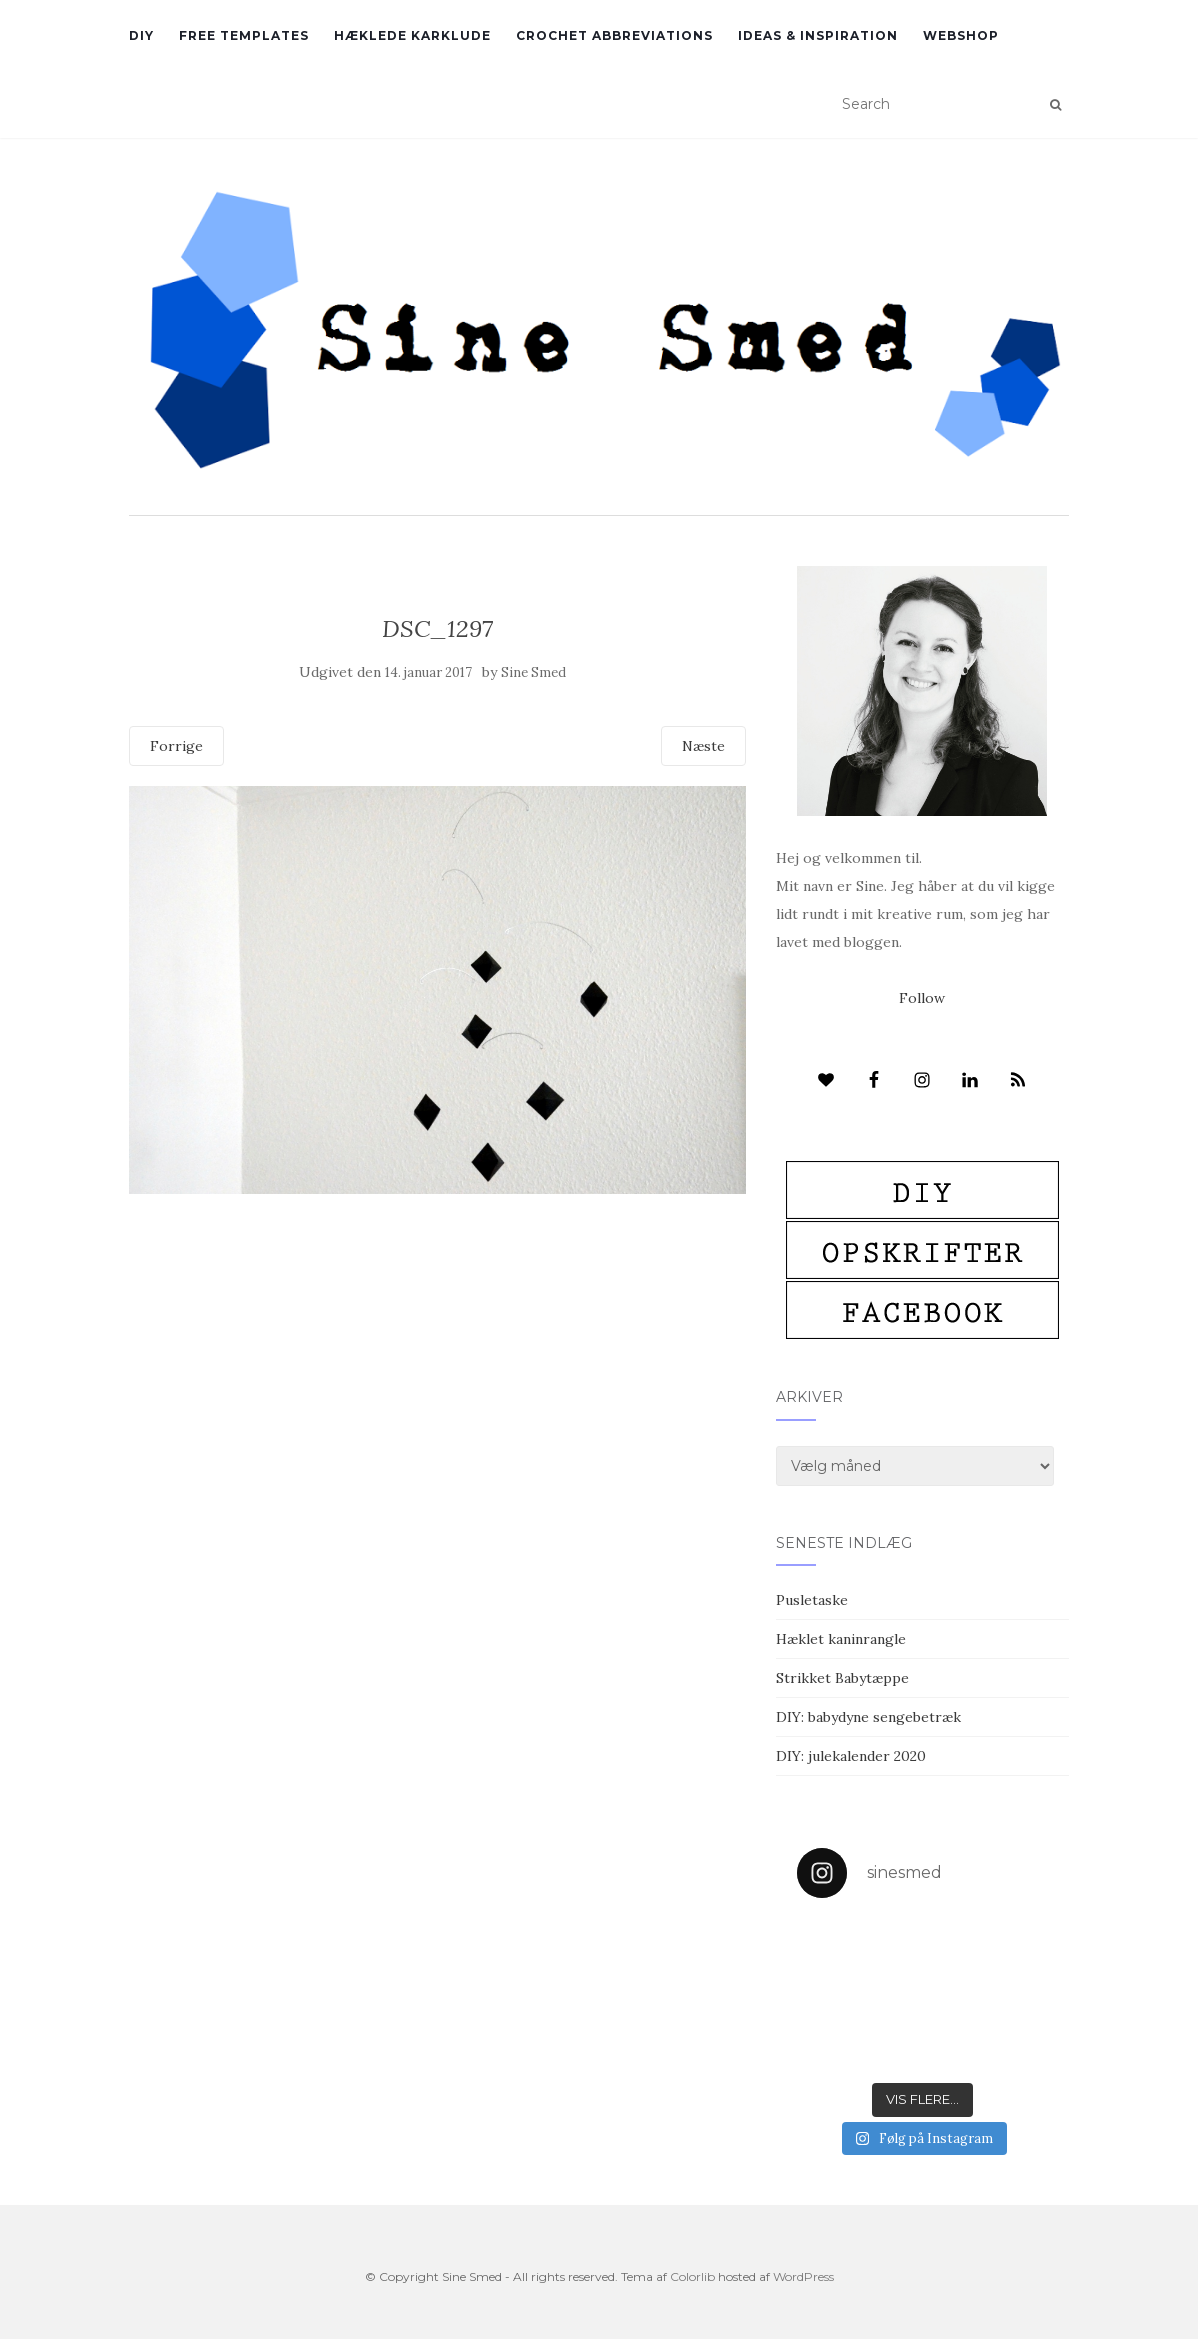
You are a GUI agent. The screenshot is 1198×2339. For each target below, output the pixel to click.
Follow (922, 998)
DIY (141, 35)
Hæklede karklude (412, 35)
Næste (703, 746)
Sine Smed (533, 672)
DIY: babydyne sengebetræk (868, 1717)
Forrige (176, 746)
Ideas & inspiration (818, 35)
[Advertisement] (437, 1339)
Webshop (961, 35)
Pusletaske (812, 1600)
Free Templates (244, 35)
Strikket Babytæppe (842, 1678)
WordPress (803, 2276)
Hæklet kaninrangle (841, 1639)
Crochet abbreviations (614, 35)
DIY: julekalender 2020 (851, 1756)
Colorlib (692, 2276)
